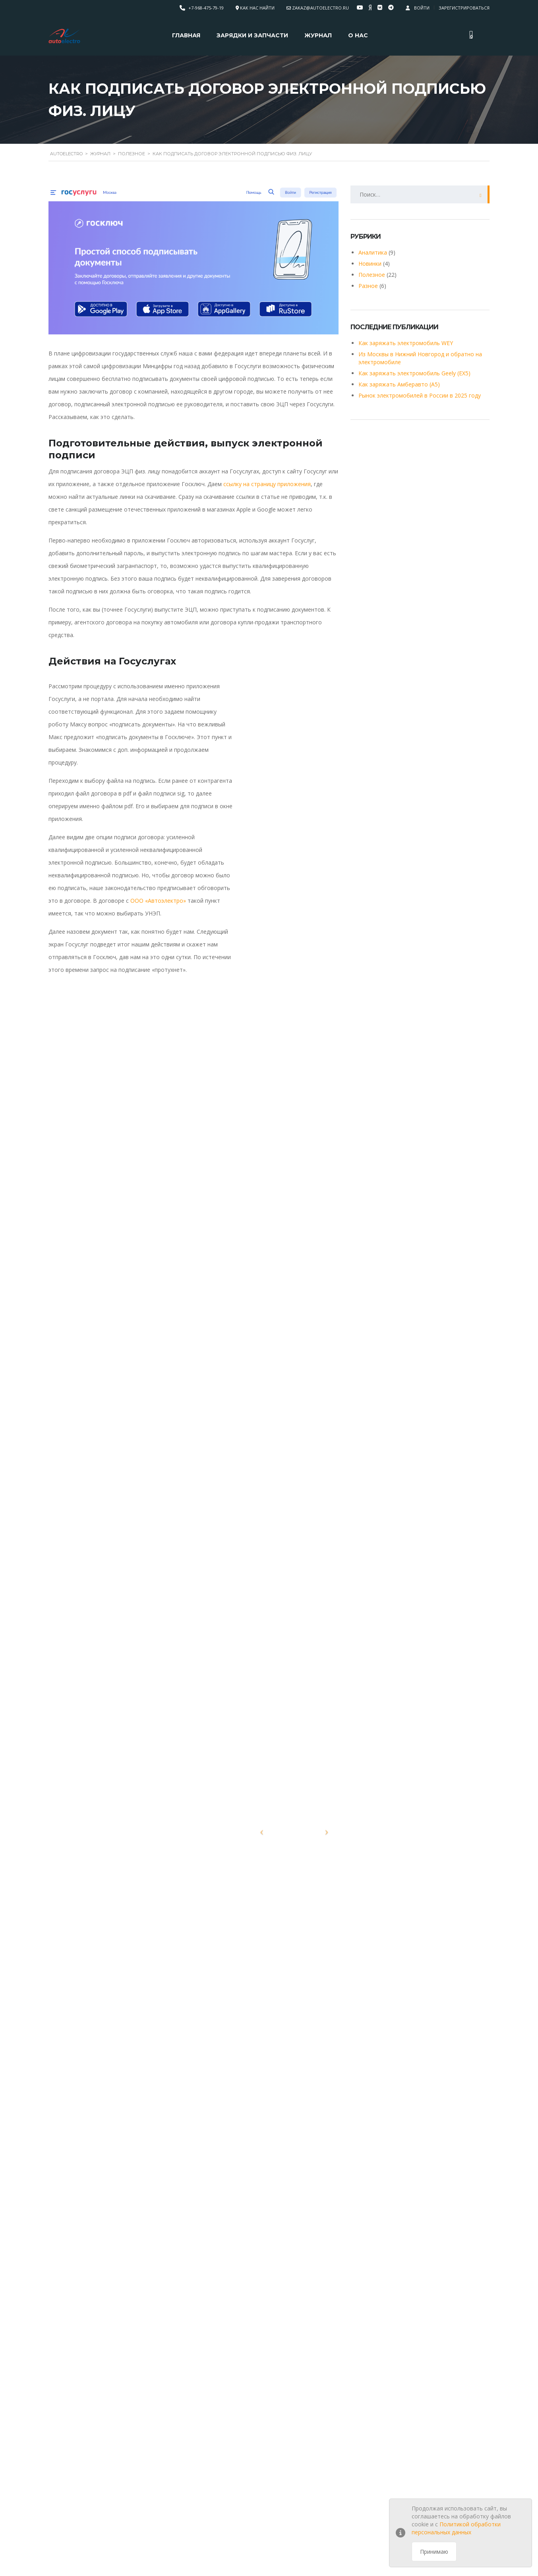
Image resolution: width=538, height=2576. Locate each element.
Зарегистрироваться (464, 8)
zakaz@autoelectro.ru (320, 8)
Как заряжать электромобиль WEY (405, 343)
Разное (368, 286)
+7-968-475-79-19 (206, 8)
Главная (186, 35)
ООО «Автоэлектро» (158, 900)
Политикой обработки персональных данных (456, 2528)
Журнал (318, 35)
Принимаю (434, 2551)
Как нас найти (257, 8)
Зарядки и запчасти (252, 35)
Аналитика (372, 252)
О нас (358, 35)
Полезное (371, 274)
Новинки (369, 263)
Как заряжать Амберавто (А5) (399, 384)
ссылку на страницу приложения (267, 484)
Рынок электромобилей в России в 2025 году (419, 395)
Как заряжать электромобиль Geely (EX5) (414, 373)
